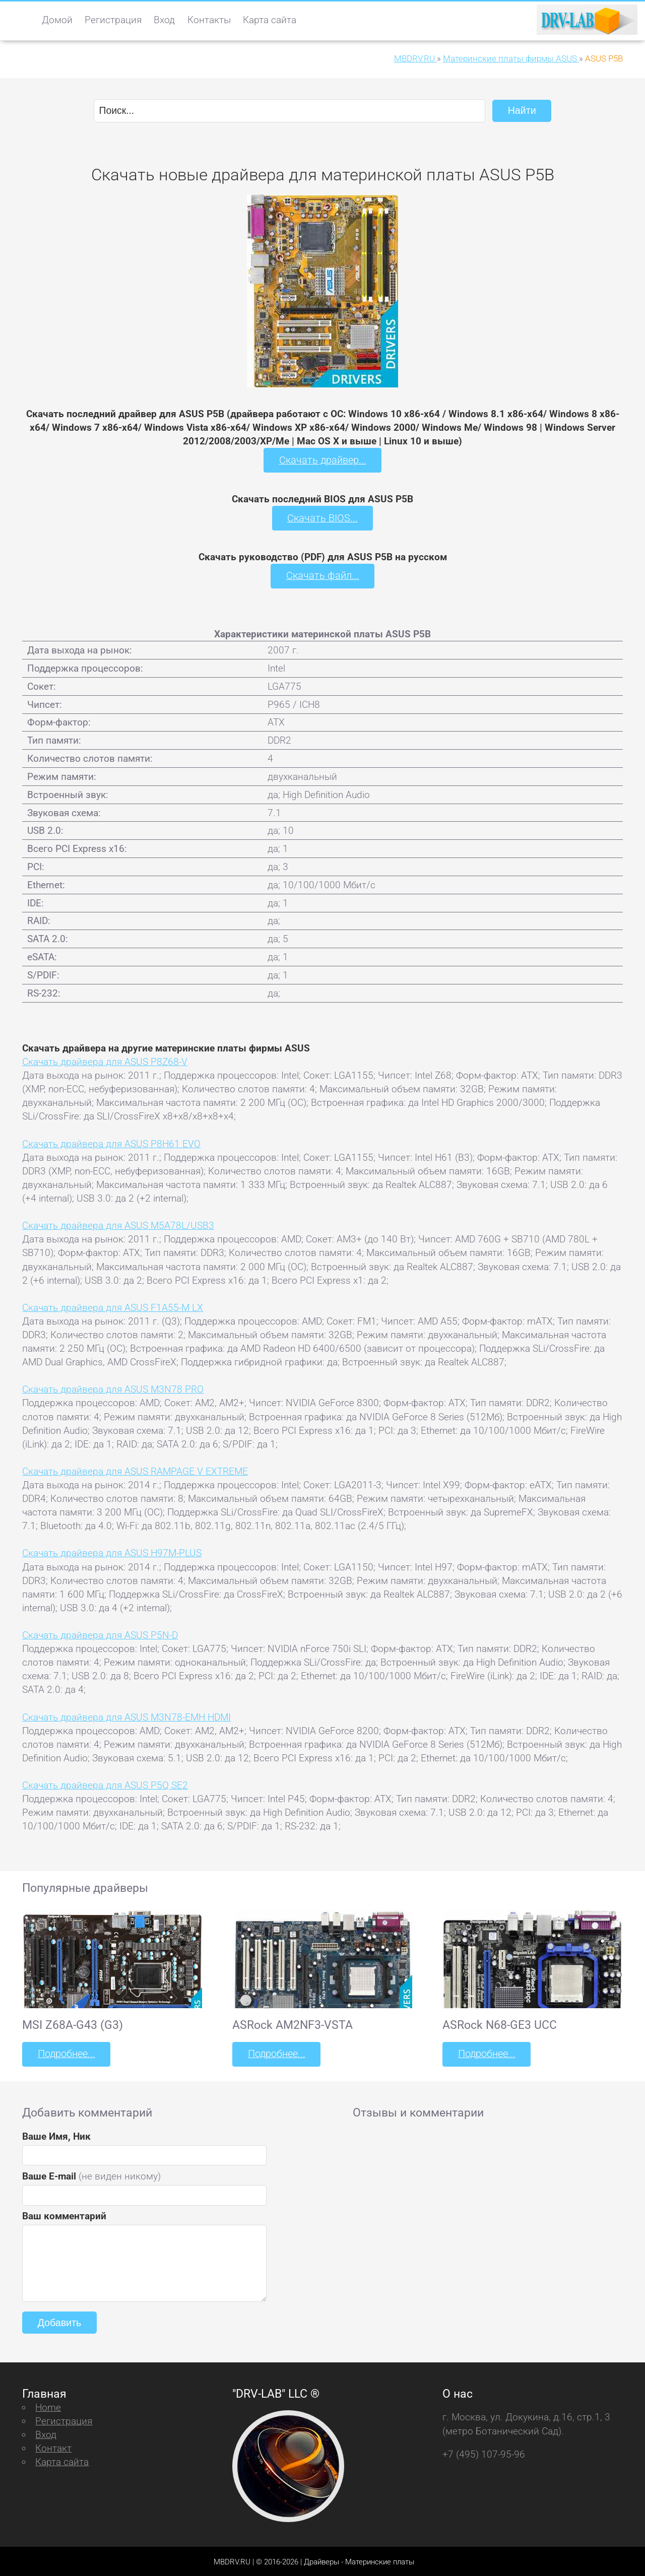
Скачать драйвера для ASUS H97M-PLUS (112, 1552)
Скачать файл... (322, 575)
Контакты (209, 20)
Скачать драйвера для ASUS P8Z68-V (104, 1061)
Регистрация (113, 20)
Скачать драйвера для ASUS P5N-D (100, 1634)
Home (48, 2405)
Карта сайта (269, 20)
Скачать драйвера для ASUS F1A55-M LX (112, 1306)
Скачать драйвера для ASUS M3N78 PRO (113, 1388)
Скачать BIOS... (322, 517)
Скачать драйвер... (322, 460)
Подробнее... (65, 2053)
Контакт (53, 2447)
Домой (57, 20)
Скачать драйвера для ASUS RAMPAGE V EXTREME (135, 1470)
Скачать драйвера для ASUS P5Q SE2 (105, 1784)
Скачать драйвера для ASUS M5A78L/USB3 (118, 1224)
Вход (164, 20)
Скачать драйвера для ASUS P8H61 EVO (111, 1142)
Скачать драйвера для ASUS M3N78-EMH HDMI (126, 1716)
